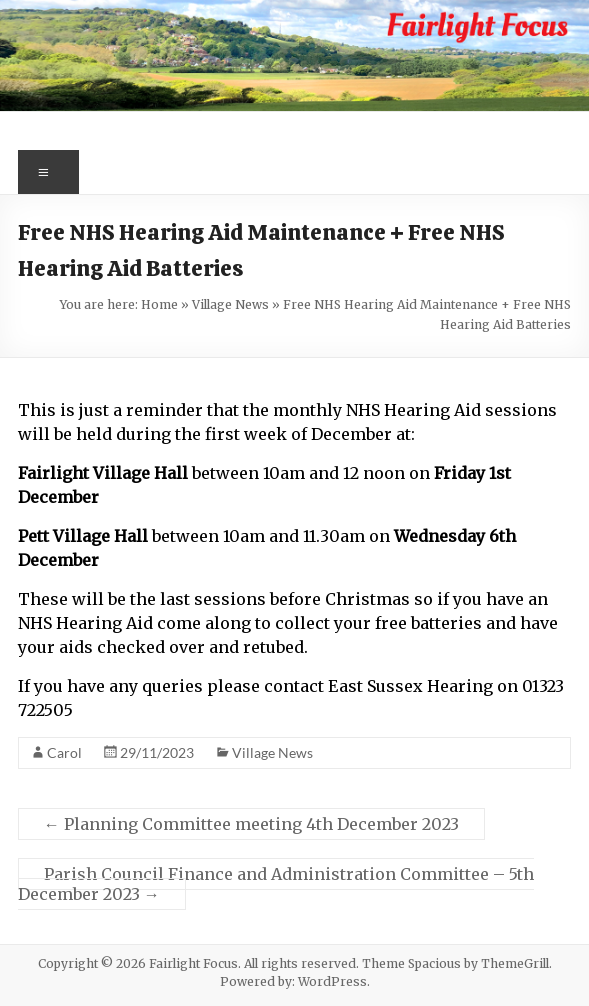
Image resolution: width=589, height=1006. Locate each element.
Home (159, 304)
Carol (64, 752)
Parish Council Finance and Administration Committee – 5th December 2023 (276, 884)
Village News (230, 304)
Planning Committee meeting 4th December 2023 (251, 824)
